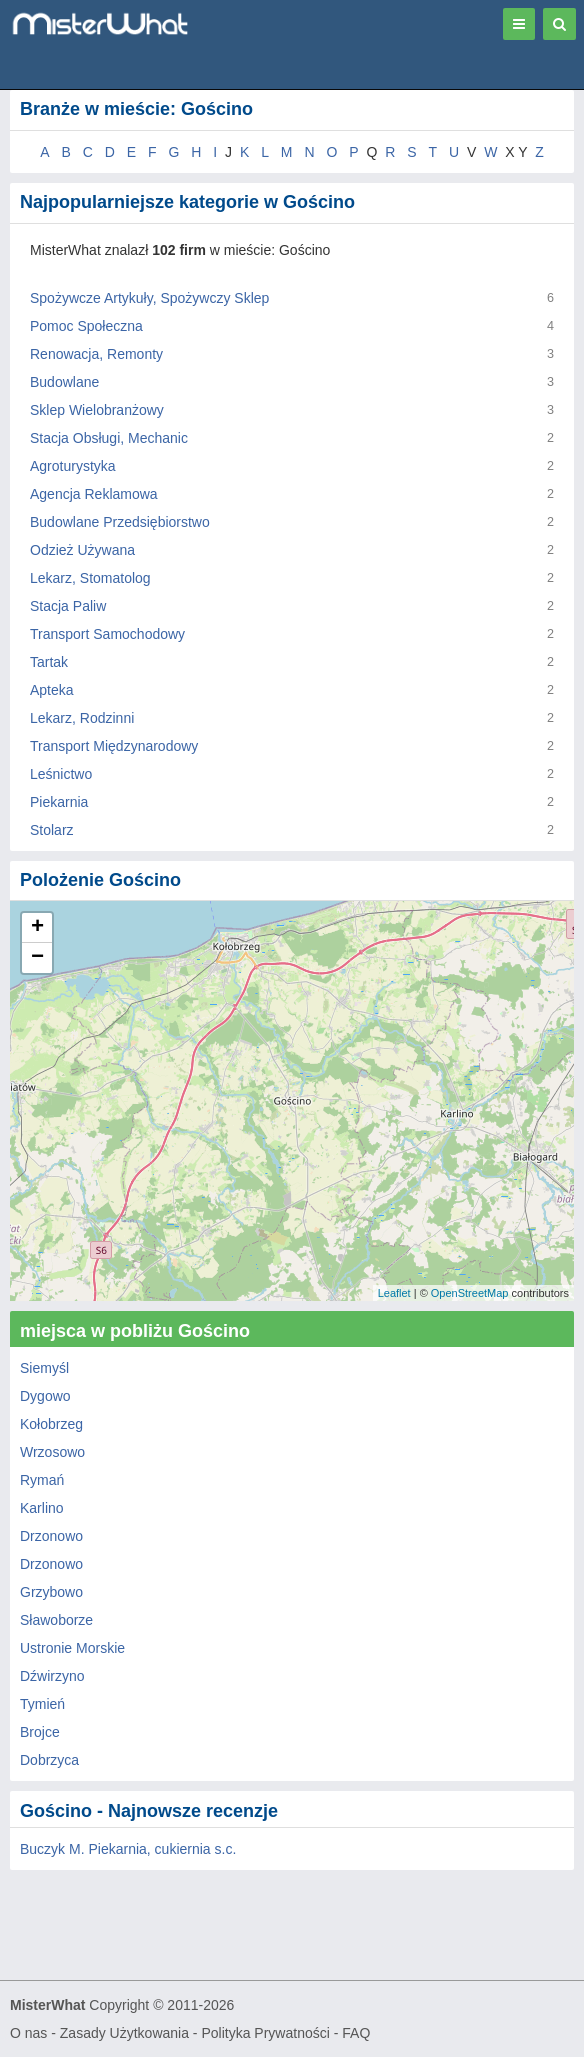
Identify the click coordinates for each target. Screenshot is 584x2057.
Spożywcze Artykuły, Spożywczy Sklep (149, 298)
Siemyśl (44, 1368)
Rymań (42, 1480)
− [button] (37, 958)
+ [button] (37, 928)
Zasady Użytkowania (124, 2033)
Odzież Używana (82, 550)
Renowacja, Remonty (96, 354)
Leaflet (394, 1293)
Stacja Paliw (68, 606)
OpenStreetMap (470, 1293)
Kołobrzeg (51, 1424)
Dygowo (45, 1396)
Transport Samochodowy (107, 634)
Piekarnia (59, 802)
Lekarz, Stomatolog (90, 578)
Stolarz (52, 830)
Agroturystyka (73, 466)
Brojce (40, 1732)
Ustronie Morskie (72, 1648)
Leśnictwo (61, 774)
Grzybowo (51, 1592)
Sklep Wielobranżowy (97, 410)
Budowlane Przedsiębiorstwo (120, 522)
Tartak (49, 662)
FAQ (356, 2033)
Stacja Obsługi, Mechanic (109, 438)
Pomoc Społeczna (86, 326)
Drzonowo (51, 1536)
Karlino (42, 1508)
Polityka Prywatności (265, 2033)
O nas (28, 2033)
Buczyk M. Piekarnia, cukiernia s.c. (128, 1849)
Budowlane (64, 382)
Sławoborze (56, 1620)
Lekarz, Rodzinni (82, 718)
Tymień (42, 1704)
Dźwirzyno (52, 1676)
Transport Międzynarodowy (114, 746)
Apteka (52, 690)
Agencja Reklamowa (94, 494)
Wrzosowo (52, 1452)
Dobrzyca (49, 1760)
